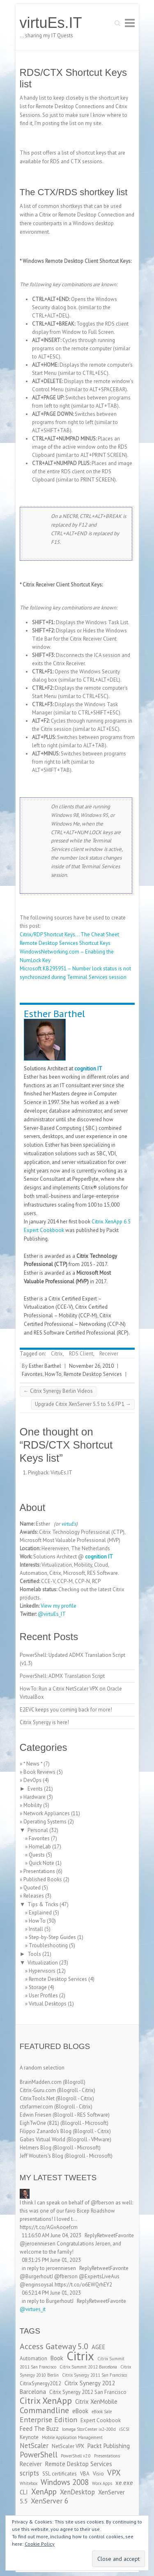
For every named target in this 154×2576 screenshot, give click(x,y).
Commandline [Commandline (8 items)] (44, 2410)
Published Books (42, 1879)
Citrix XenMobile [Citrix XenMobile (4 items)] (96, 2401)
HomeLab (40, 1846)
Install (36, 1929)
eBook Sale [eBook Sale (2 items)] (102, 2411)
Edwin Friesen (35, 2114)
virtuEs (68, 1523)
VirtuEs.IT (61, 1472)
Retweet (106, 2235)
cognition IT (88, 1068)
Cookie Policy (40, 2544)
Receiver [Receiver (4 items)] (31, 2464)
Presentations (39, 1871)
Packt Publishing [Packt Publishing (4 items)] (108, 2446)
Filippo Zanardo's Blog (45, 2131)
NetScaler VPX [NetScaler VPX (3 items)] (68, 2446)
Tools (34, 1954)
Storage (38, 1987)
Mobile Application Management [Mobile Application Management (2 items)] (72, 2437)
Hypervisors (42, 1970)
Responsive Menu (130, 22)
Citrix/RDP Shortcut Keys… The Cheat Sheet (69, 934)
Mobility (32, 1805)
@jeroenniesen (37, 2243)
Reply (91, 2235)
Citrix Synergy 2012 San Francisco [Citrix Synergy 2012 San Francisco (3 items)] (87, 2392)
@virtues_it (33, 2309)
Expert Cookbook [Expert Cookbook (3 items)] (100, 2420)
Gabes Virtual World (42, 2139)
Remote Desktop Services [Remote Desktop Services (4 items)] (78, 2464)
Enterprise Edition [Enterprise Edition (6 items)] (48, 2419)
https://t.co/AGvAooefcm (49, 2227)
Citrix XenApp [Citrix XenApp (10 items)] (46, 2400)
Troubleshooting (48, 1945)
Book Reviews (39, 1771)
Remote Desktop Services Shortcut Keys (65, 943)
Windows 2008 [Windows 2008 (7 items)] (65, 2482)
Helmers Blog (35, 2147)
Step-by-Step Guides (52, 1937)
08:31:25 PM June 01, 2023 (51, 2260)
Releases (33, 1895)
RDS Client (81, 1353)
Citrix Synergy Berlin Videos (58, 1390)
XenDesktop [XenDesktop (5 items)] (77, 2491)
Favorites (32, 1374)
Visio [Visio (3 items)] (98, 2473)
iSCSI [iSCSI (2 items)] (124, 2429)
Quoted (32, 1887)
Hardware (34, 1796)
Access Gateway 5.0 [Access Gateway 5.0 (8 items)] (54, 2346)
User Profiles (43, 1995)
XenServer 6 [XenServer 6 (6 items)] (50, 2500)
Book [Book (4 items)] (57, 2358)
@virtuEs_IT (52, 1614)
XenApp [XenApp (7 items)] (44, 2491)
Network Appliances (46, 1813)
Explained (40, 1912)
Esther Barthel (54, 1013)
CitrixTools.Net (37, 2098)
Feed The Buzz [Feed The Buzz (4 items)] (39, 2428)
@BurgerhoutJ (36, 2276)
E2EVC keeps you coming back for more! (66, 1709)
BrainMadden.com (41, 2082)
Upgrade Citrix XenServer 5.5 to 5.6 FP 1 (83, 1404)
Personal (38, 1830)
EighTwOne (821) (39, 2123)
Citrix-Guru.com (38, 2090)
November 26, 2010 (91, 1365)
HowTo (53, 1374)
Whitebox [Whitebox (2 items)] (28, 2483)
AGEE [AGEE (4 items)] (99, 2347)
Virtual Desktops (48, 2003)
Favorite (124, 2235)
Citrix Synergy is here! (44, 1722)
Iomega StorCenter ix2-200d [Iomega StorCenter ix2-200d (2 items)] (89, 2429)
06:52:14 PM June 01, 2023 (51, 2292)
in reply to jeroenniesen (49, 2268)
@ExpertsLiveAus (99, 2276)
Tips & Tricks (43, 1904)
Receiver (108, 1353)
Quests (37, 1854)
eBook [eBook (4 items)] (80, 2411)
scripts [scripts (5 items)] (29, 2473)
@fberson (102, 2202)
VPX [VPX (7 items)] (114, 2473)
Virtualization (43, 1962)
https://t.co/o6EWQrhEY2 (83, 2284)
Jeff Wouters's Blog (41, 2155)
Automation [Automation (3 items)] (33, 2358)
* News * (32, 1763)
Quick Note (41, 1863)
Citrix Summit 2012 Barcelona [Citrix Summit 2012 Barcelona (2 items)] (88, 2367)
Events (35, 1788)
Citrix (57, 1353)
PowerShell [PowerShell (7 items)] (38, 2455)
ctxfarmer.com (36, 2106)
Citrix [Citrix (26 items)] (80, 2356)
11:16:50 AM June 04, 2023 (51, 2235)
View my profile (58, 1605)
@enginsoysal (36, 2284)
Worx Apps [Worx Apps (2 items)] (102, 2483)
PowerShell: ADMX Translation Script (62, 1675)
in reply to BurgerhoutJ (48, 2301)
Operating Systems (45, 1821)
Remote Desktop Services (93, 1374)
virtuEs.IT (51, 22)
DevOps (32, 1780)
